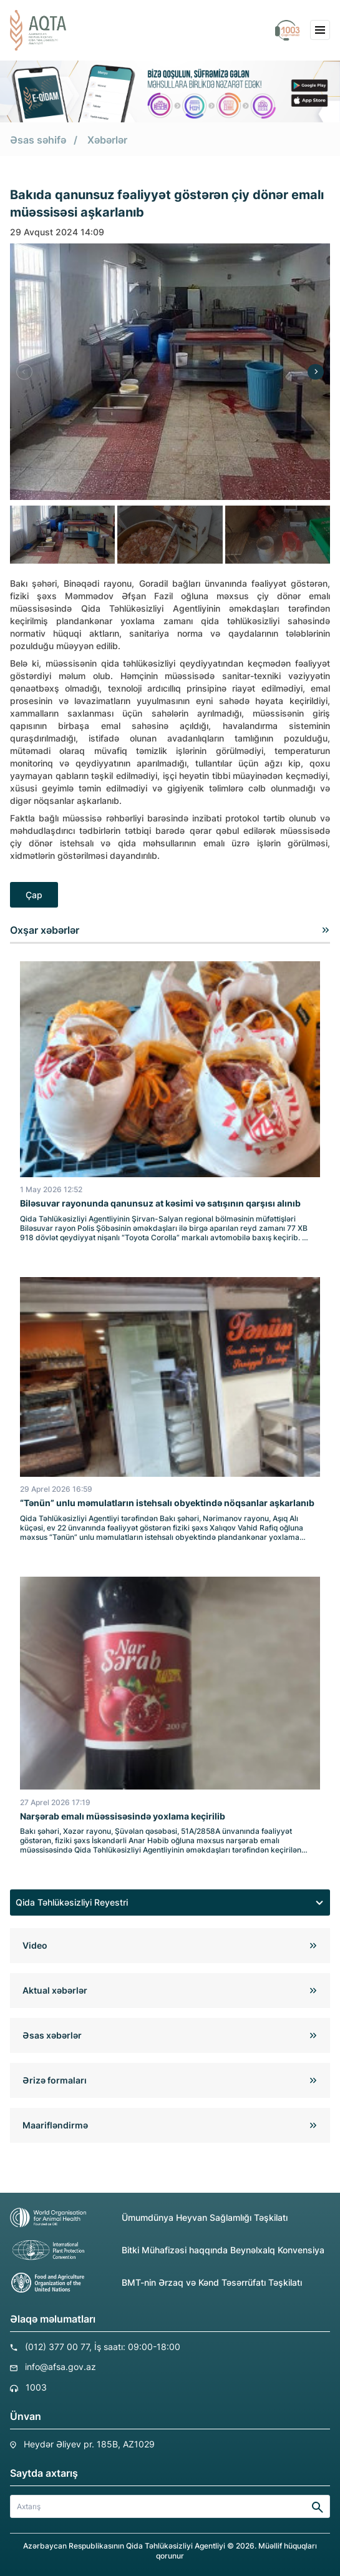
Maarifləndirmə (55, 2125)
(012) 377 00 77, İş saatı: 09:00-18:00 (102, 2346)
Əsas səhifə (38, 140)
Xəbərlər (107, 140)
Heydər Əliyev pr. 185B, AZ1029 (89, 2444)
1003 (36, 2387)
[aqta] (38, 30)
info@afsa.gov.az (60, 2366)
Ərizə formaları (54, 2080)
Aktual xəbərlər (54, 1990)
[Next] (316, 372)
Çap (34, 894)
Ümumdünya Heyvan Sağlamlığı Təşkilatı (149, 2218)
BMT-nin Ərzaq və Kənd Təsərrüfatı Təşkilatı (156, 2283)
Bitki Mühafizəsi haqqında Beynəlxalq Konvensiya (167, 2250)
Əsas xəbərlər (52, 2035)
